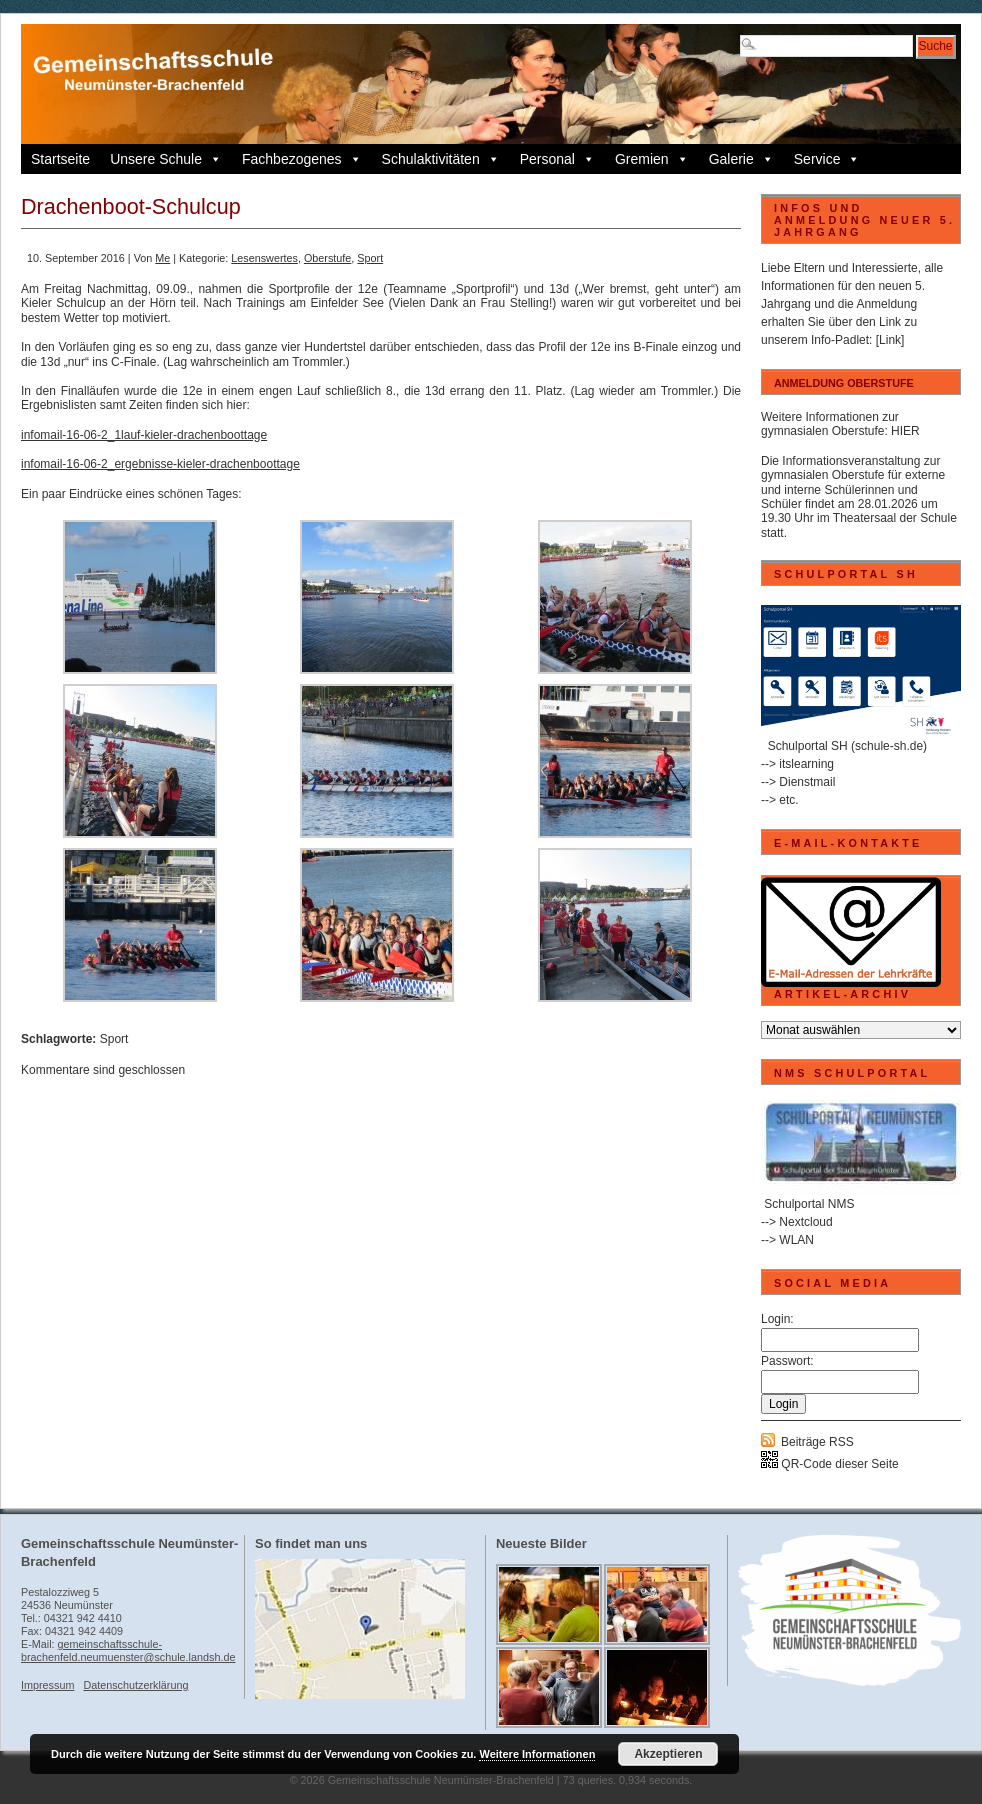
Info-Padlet (840, 340)
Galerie (741, 159)
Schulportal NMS (809, 1204)
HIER (905, 431)
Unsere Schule (166, 159)
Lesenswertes (264, 258)
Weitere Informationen (537, 1754)
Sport (370, 258)
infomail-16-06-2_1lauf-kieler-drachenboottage (144, 435)
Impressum (47, 1685)
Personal (557, 159)
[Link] (890, 340)
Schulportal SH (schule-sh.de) (847, 746)
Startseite (60, 159)
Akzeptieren (668, 1754)
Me (162, 258)
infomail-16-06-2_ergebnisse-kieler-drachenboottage (160, 464)
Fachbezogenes (302, 159)
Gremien (652, 159)
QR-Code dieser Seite (830, 1464)
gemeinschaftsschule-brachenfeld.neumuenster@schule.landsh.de (128, 1650)
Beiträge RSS (817, 1442)
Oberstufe (327, 258)
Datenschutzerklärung (135, 1685)
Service (827, 159)
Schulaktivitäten (441, 159)
